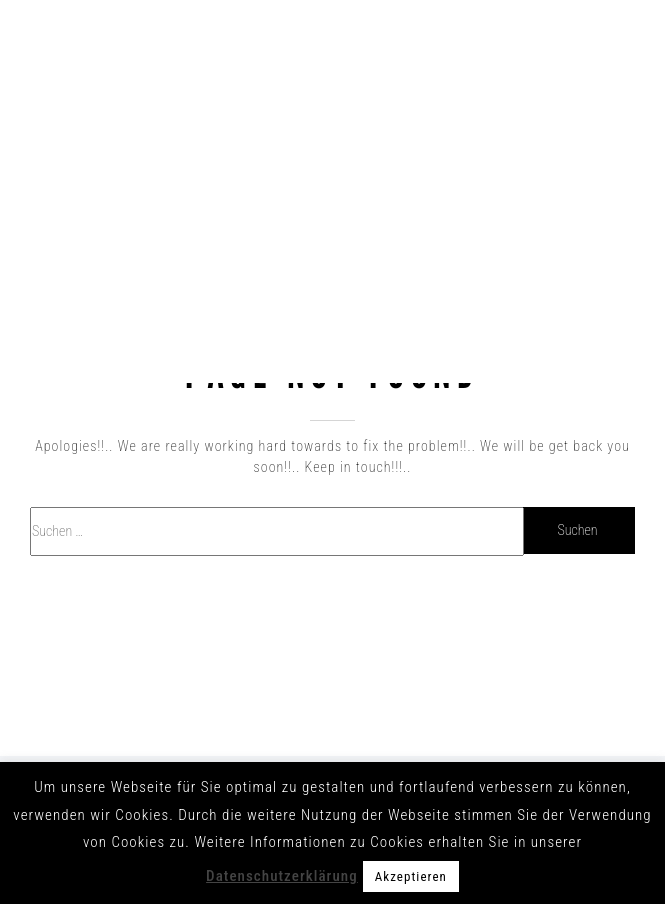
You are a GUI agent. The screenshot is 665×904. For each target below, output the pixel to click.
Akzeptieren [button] (411, 876)
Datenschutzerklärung (282, 876)
